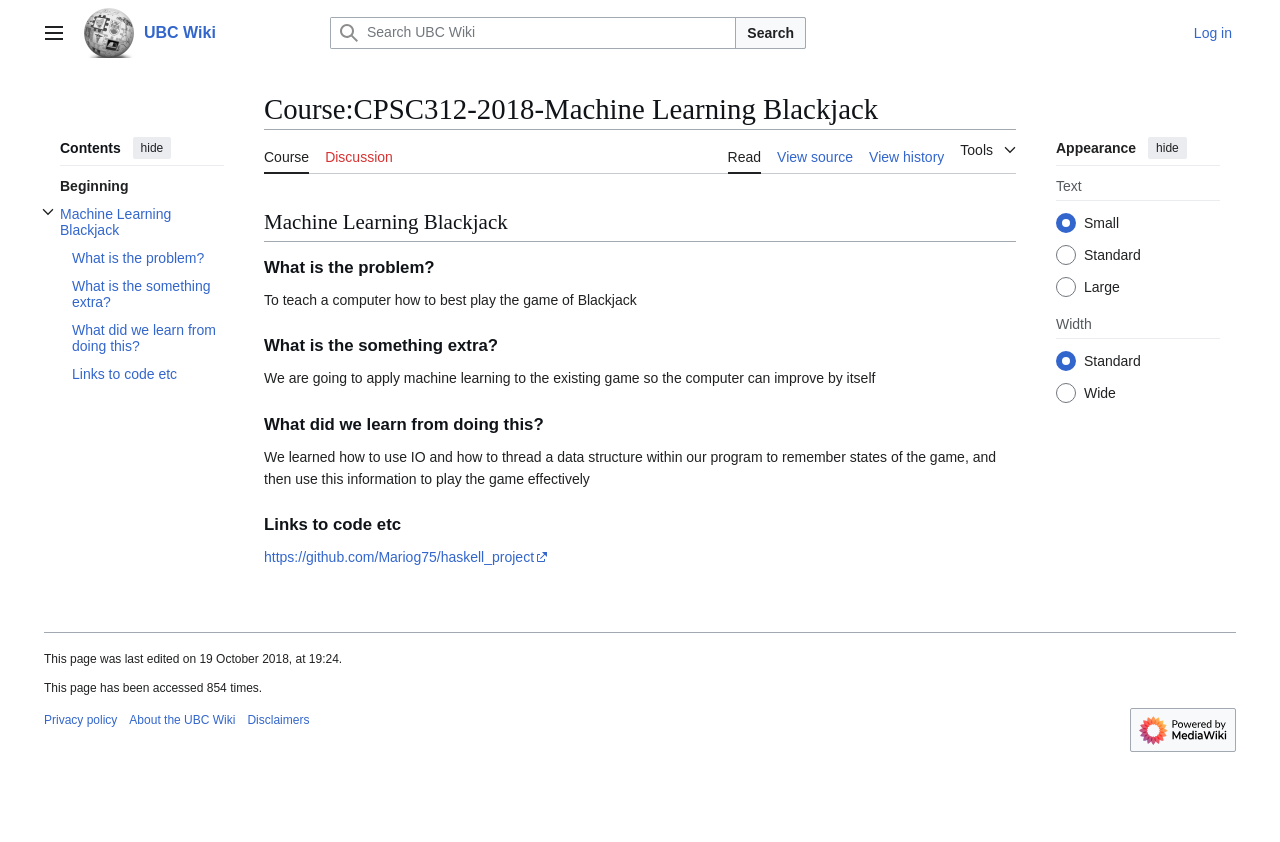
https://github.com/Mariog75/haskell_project (399, 557)
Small (1101, 223)
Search (770, 33)
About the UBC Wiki (182, 720)
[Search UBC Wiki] (533, 33)
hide (152, 148)
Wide (1100, 393)
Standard (1112, 255)
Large (1102, 287)
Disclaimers (278, 720)
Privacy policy (80, 720)
